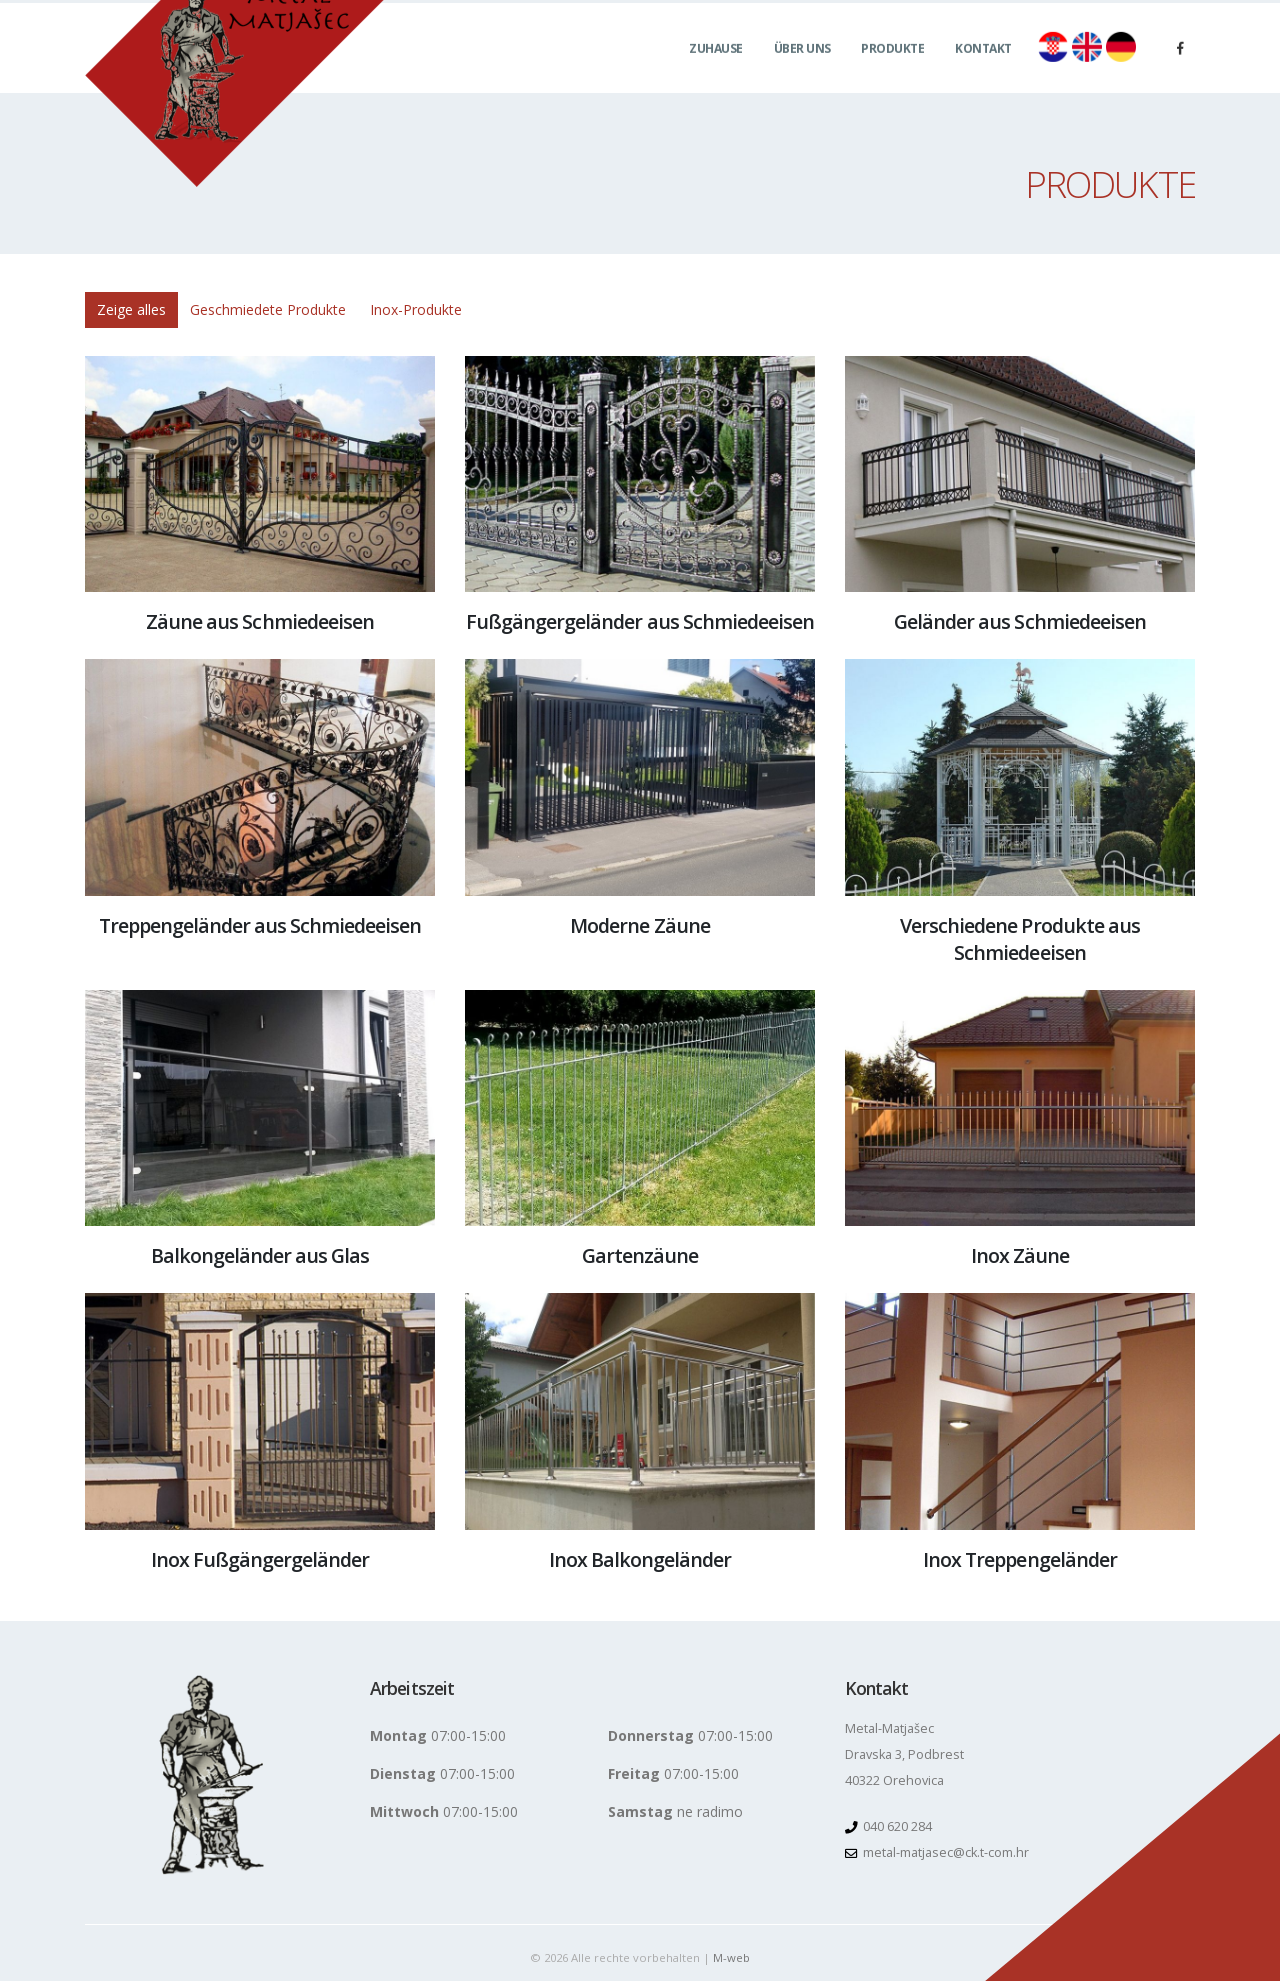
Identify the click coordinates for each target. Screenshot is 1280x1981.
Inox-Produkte (416, 309)
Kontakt (983, 70)
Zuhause (716, 70)
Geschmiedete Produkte (268, 309)
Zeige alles (131, 309)
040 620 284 (896, 1826)
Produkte (892, 70)
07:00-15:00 (438, 1735)
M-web (731, 1957)
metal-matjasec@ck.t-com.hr (946, 1852)
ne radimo (675, 1811)
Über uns (802, 70)
